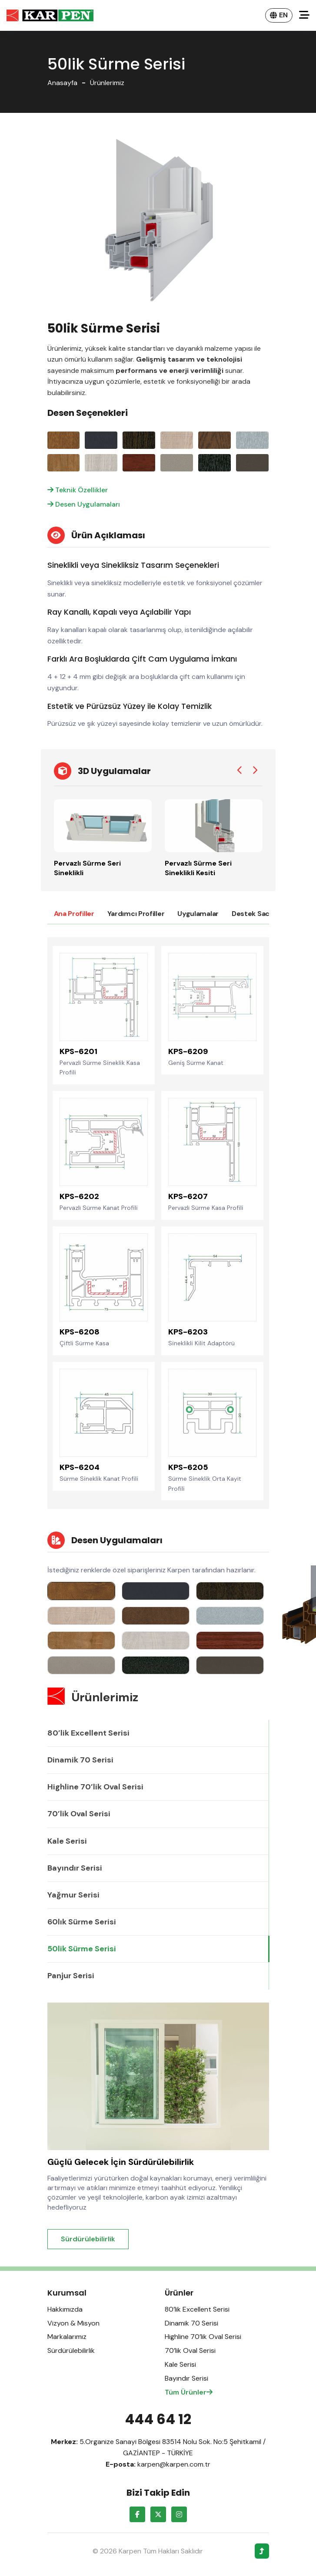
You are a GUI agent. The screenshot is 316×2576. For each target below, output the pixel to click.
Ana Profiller (74, 913)
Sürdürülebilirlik (88, 2238)
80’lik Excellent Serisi (88, 1733)
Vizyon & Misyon (73, 2323)
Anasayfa (62, 82)
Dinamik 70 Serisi (80, 1760)
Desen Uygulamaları (83, 504)
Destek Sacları (255, 913)
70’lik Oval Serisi (78, 1813)
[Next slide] (255, 770)
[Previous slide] (239, 770)
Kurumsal (66, 2292)
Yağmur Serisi (73, 1895)
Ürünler (179, 2292)
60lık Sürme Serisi (81, 1922)
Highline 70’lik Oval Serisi (95, 1787)
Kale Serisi (67, 1841)
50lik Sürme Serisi (81, 1949)
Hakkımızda (65, 2309)
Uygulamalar (198, 913)
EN (279, 15)
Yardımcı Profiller (136, 913)
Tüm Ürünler (189, 2392)
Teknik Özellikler (77, 489)
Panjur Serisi (70, 1975)
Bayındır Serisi (74, 1868)
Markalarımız (66, 2336)
